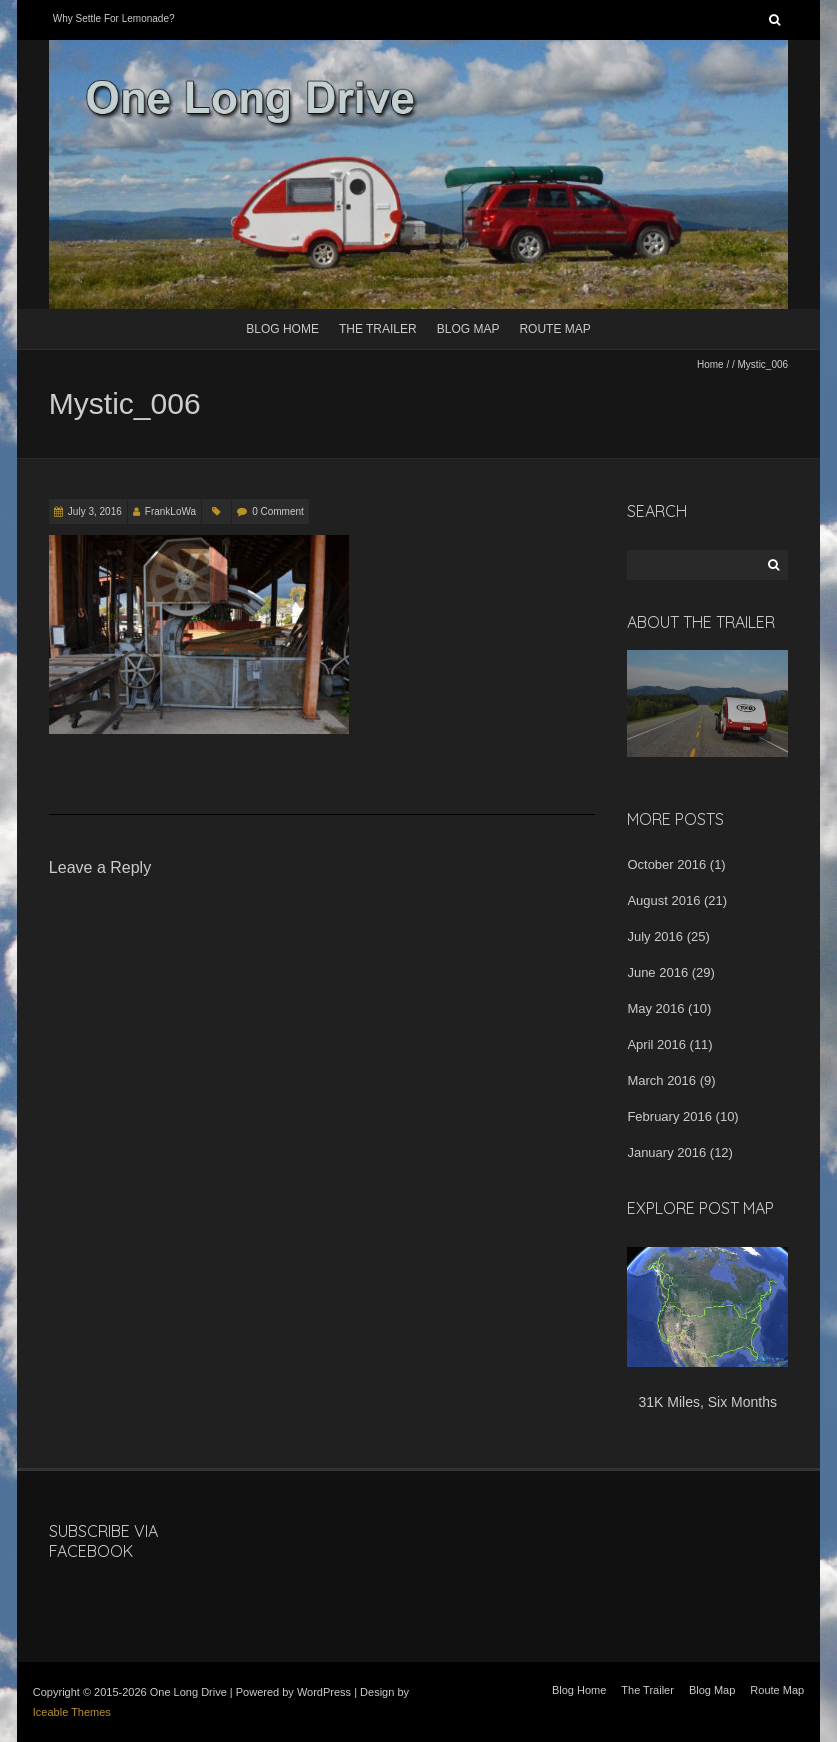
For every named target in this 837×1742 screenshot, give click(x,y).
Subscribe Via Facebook (103, 1541)
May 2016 (655, 1008)
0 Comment (278, 511)
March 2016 (661, 1080)
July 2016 (655, 936)
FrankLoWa (170, 511)
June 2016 (657, 972)
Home (710, 364)
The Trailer (378, 329)
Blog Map (468, 329)
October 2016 (666, 864)
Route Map (554, 329)
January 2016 (666, 1152)
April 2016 (656, 1044)
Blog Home (282, 329)
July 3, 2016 (95, 511)
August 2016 (663, 900)
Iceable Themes (72, 1712)
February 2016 (669, 1116)
